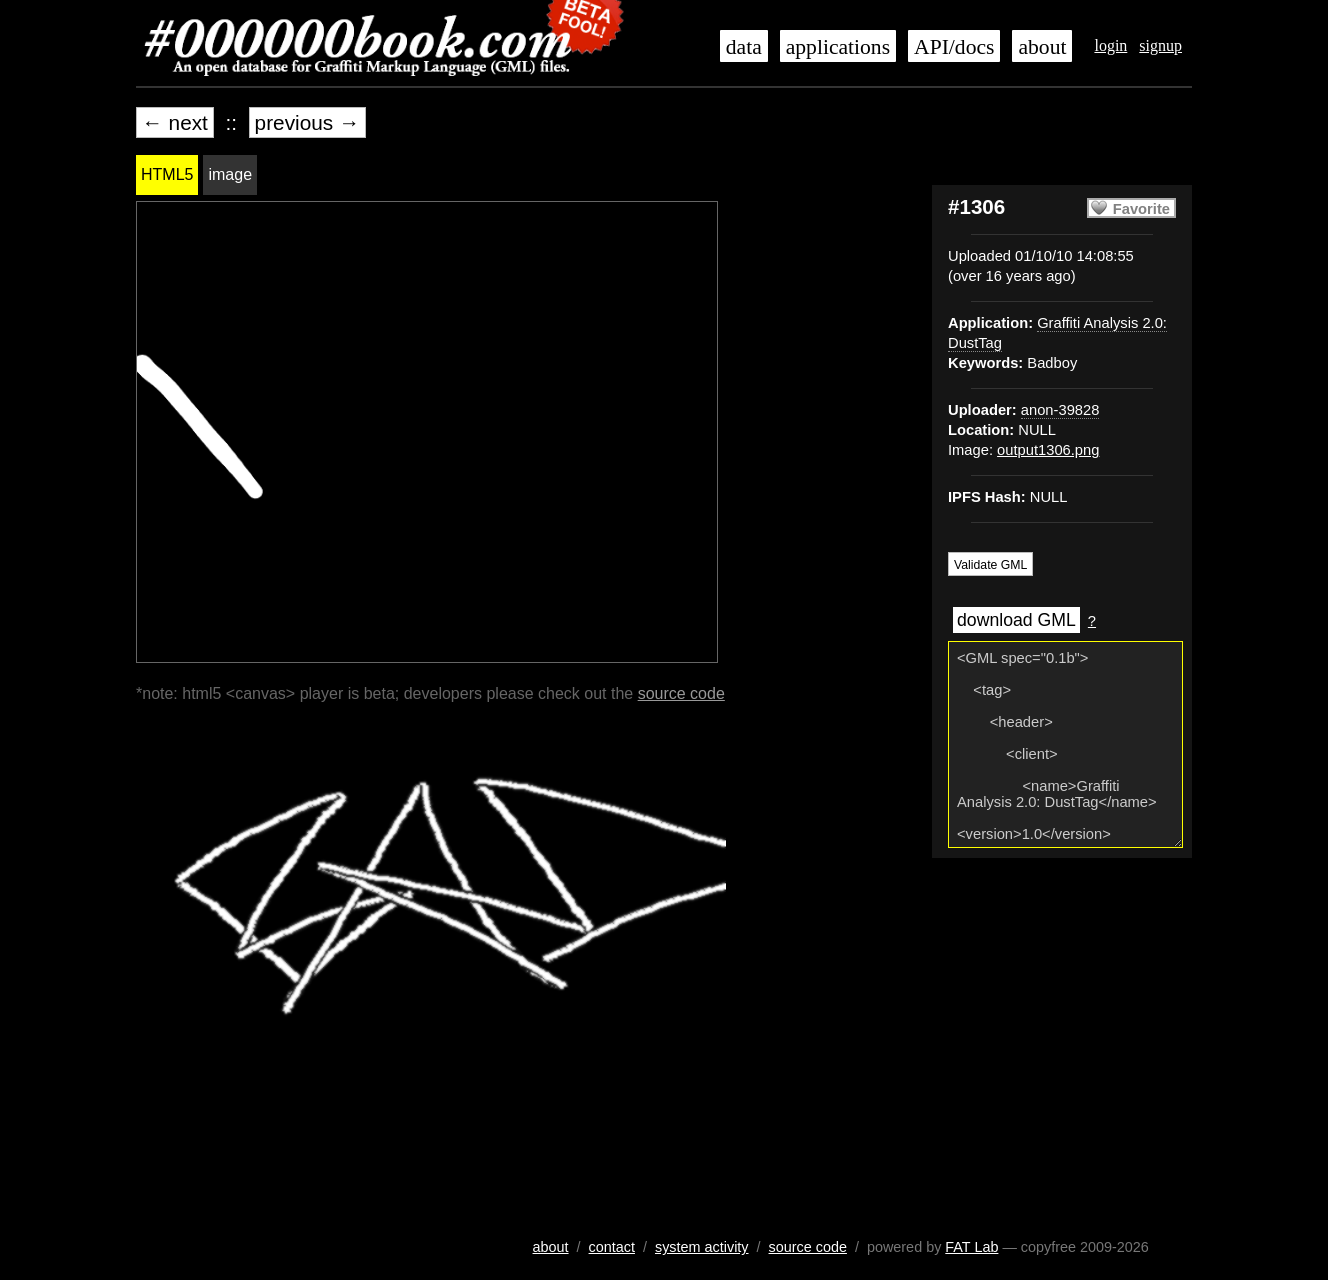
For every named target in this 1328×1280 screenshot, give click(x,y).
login (1110, 45)
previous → (307, 122)
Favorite (1141, 209)
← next (175, 122)
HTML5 (167, 174)
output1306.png (1048, 450)
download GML (1016, 620)
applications (838, 47)
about (1042, 47)
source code (681, 693)
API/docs (954, 47)
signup (1160, 45)
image (230, 174)
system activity (702, 1247)
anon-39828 (1060, 410)
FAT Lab (971, 1247)
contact (612, 1247)
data (744, 47)
